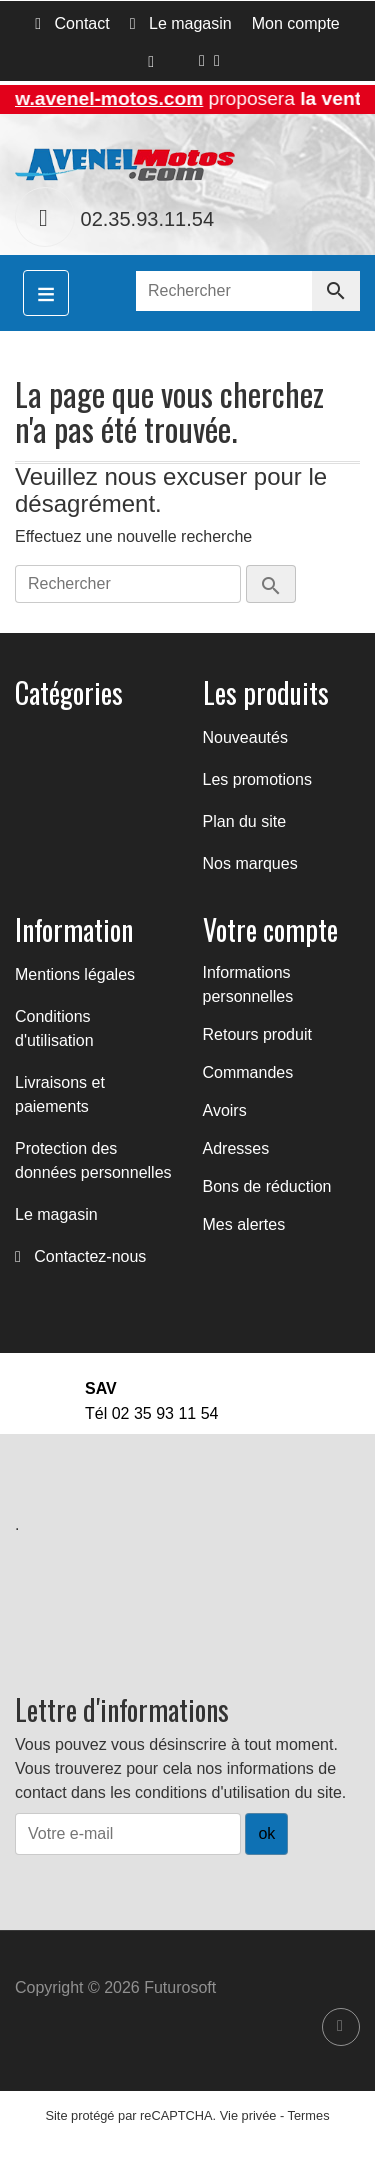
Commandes (248, 1072)
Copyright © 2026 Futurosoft (115, 1987)
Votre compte (270, 929)
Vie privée (248, 2115)
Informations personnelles (248, 984)
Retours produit (257, 1034)
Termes (309, 2115)
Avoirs (225, 1110)
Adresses (236, 1148)
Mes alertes (244, 1224)
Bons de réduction (267, 1186)
